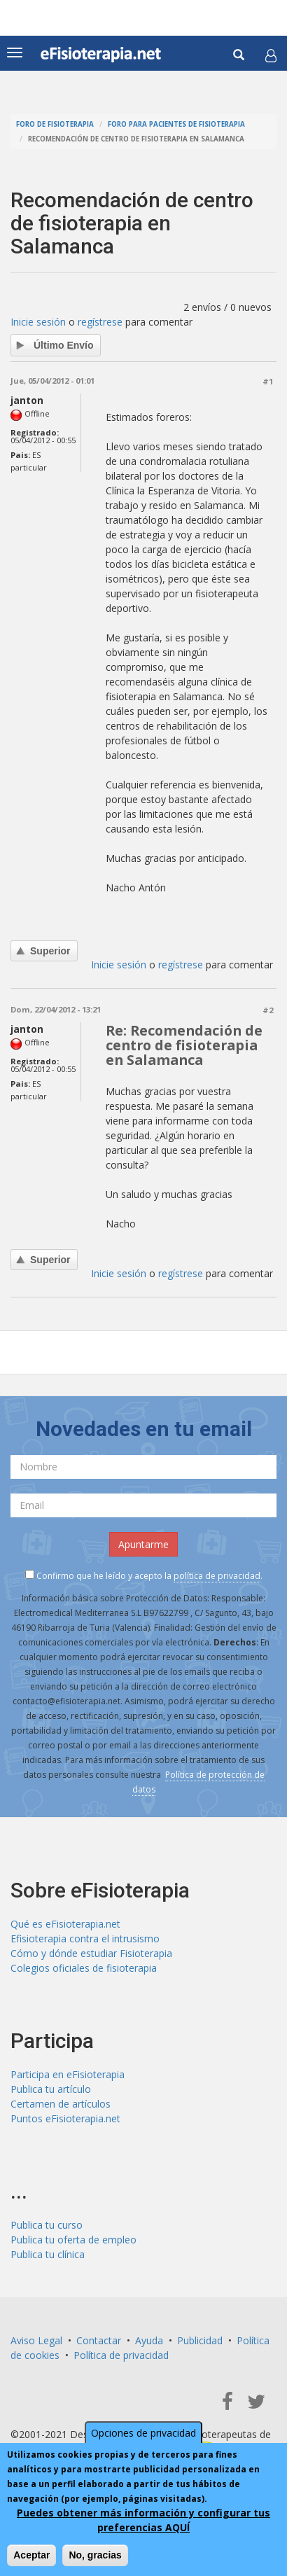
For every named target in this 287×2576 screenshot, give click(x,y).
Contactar (98, 2340)
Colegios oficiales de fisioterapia (83, 1968)
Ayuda (149, 2340)
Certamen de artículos (60, 2103)
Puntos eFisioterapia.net (65, 2118)
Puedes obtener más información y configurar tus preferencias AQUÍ (143, 2520)
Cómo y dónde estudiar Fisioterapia (91, 1953)
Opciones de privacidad (143, 2432)
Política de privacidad (121, 2355)
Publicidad (200, 2340)
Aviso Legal (36, 2340)
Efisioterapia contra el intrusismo (85, 1938)
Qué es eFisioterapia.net (65, 1923)
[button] (271, 55)
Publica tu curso (46, 2225)
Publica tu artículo (50, 2089)
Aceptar (31, 2555)
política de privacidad (217, 1576)
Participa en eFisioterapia (67, 2074)
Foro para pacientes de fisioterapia (176, 124)
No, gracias (95, 2555)
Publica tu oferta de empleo (73, 2239)
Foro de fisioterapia (55, 124)
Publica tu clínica (47, 2254)
